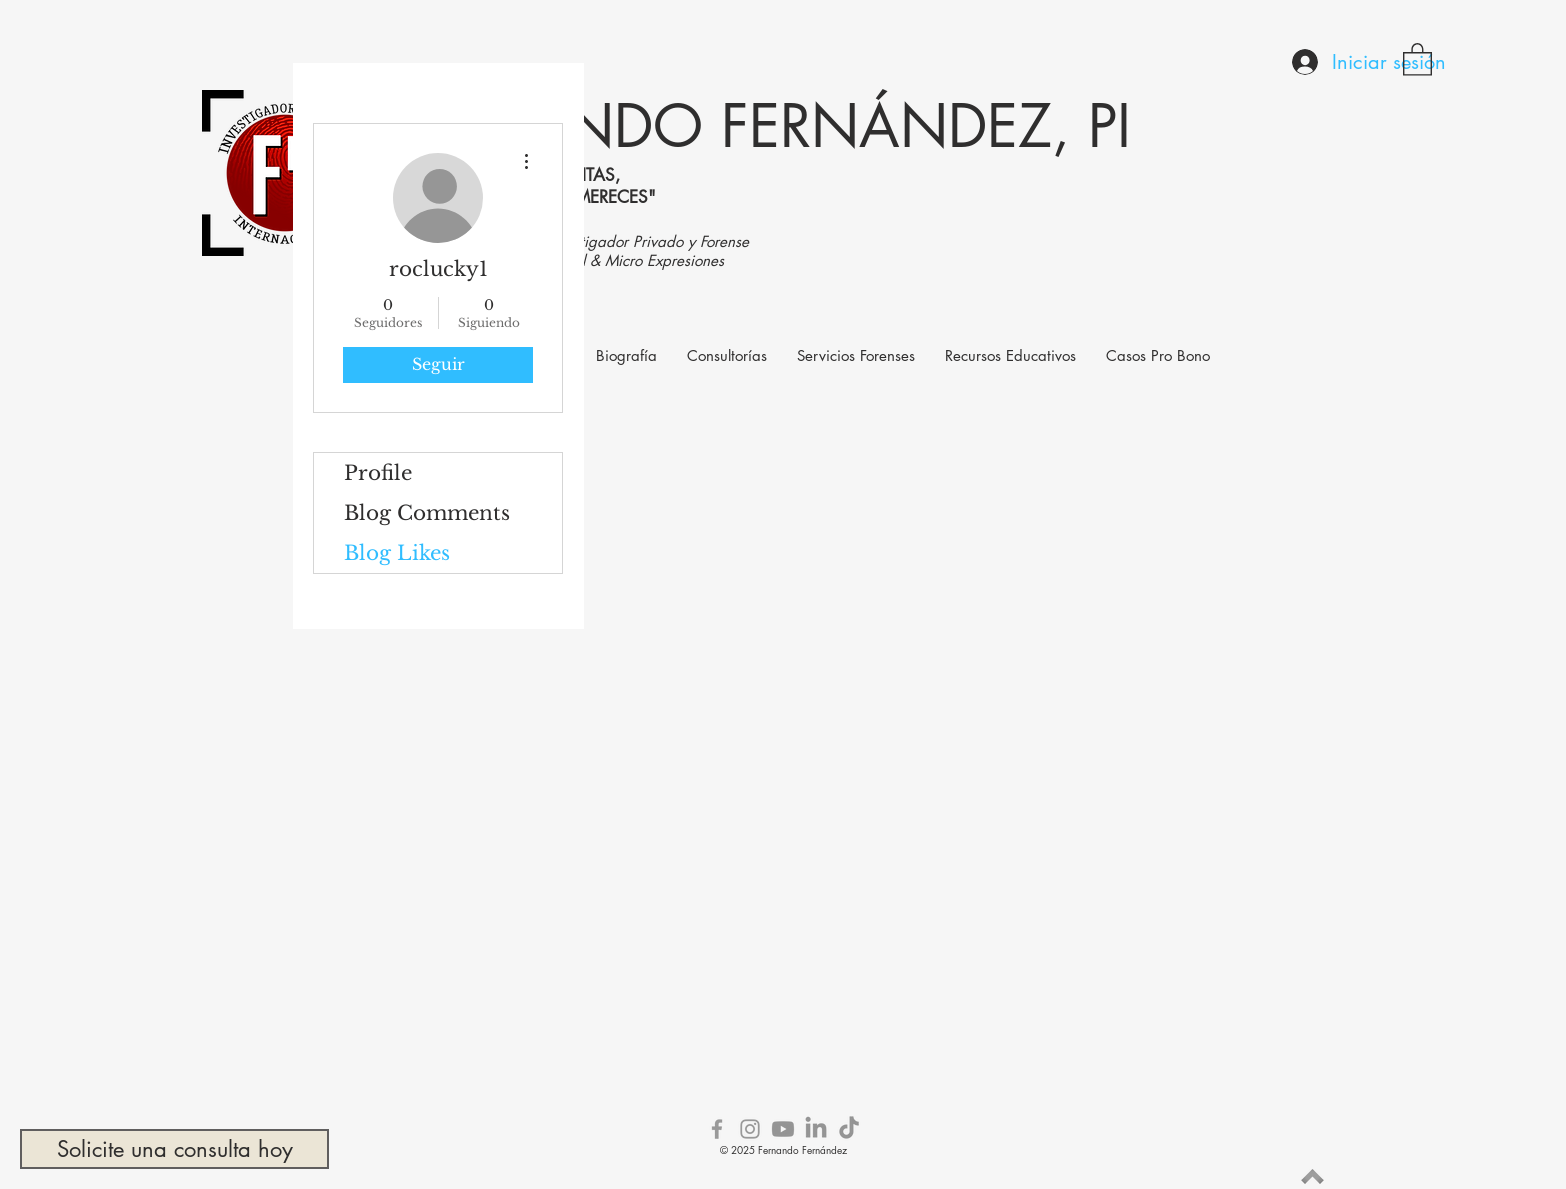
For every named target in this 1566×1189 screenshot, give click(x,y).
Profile (378, 473)
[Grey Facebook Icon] (717, 1129)
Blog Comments (427, 513)
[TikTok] (849, 1129)
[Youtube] (783, 1129)
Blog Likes (397, 553)
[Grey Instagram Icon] (750, 1129)
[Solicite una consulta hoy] (174, 1149)
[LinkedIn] (816, 1129)
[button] (1417, 58)
